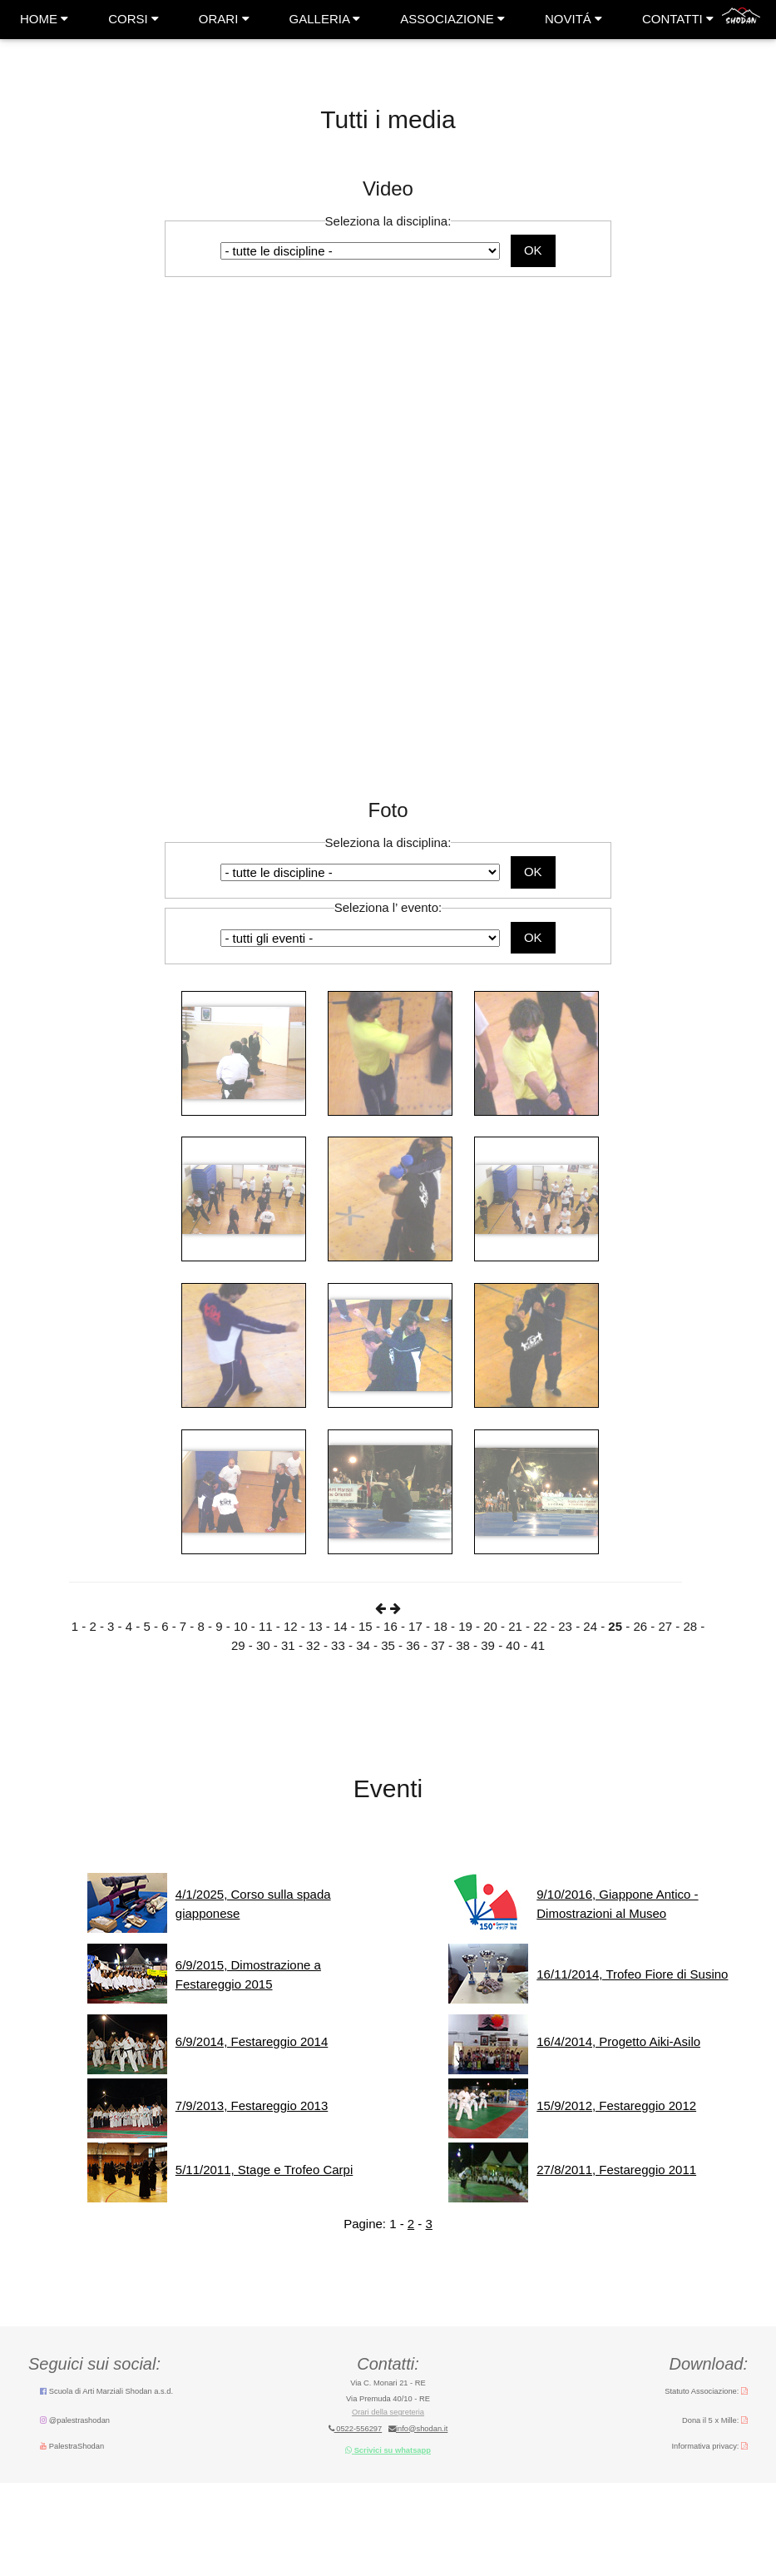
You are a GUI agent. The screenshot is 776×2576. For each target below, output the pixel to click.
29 (238, 1645)
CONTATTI (678, 19)
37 (438, 1645)
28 (690, 1626)
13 (316, 1626)
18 (440, 1626)
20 (490, 1626)
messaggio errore (388, 2044)
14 (341, 1626)
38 (463, 1645)
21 (515, 1626)
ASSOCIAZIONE (452, 19)
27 (665, 1626)
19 (465, 1626)
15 (365, 1626)
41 (538, 1645)
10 (241, 1626)
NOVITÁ (573, 19)
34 (363, 1645)
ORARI (224, 19)
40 (513, 1645)
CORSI (133, 19)
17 (415, 1626)
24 (590, 1626)
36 (413, 1645)
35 (388, 1645)
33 (338, 1645)
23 (565, 1626)
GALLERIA (325, 19)
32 (313, 1645)
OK (533, 250)
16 (390, 1626)
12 (291, 1626)
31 (288, 1645)
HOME (44, 19)
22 (540, 1626)
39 (488, 1645)
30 (263, 1645)
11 (266, 1626)
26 (640, 1626)
